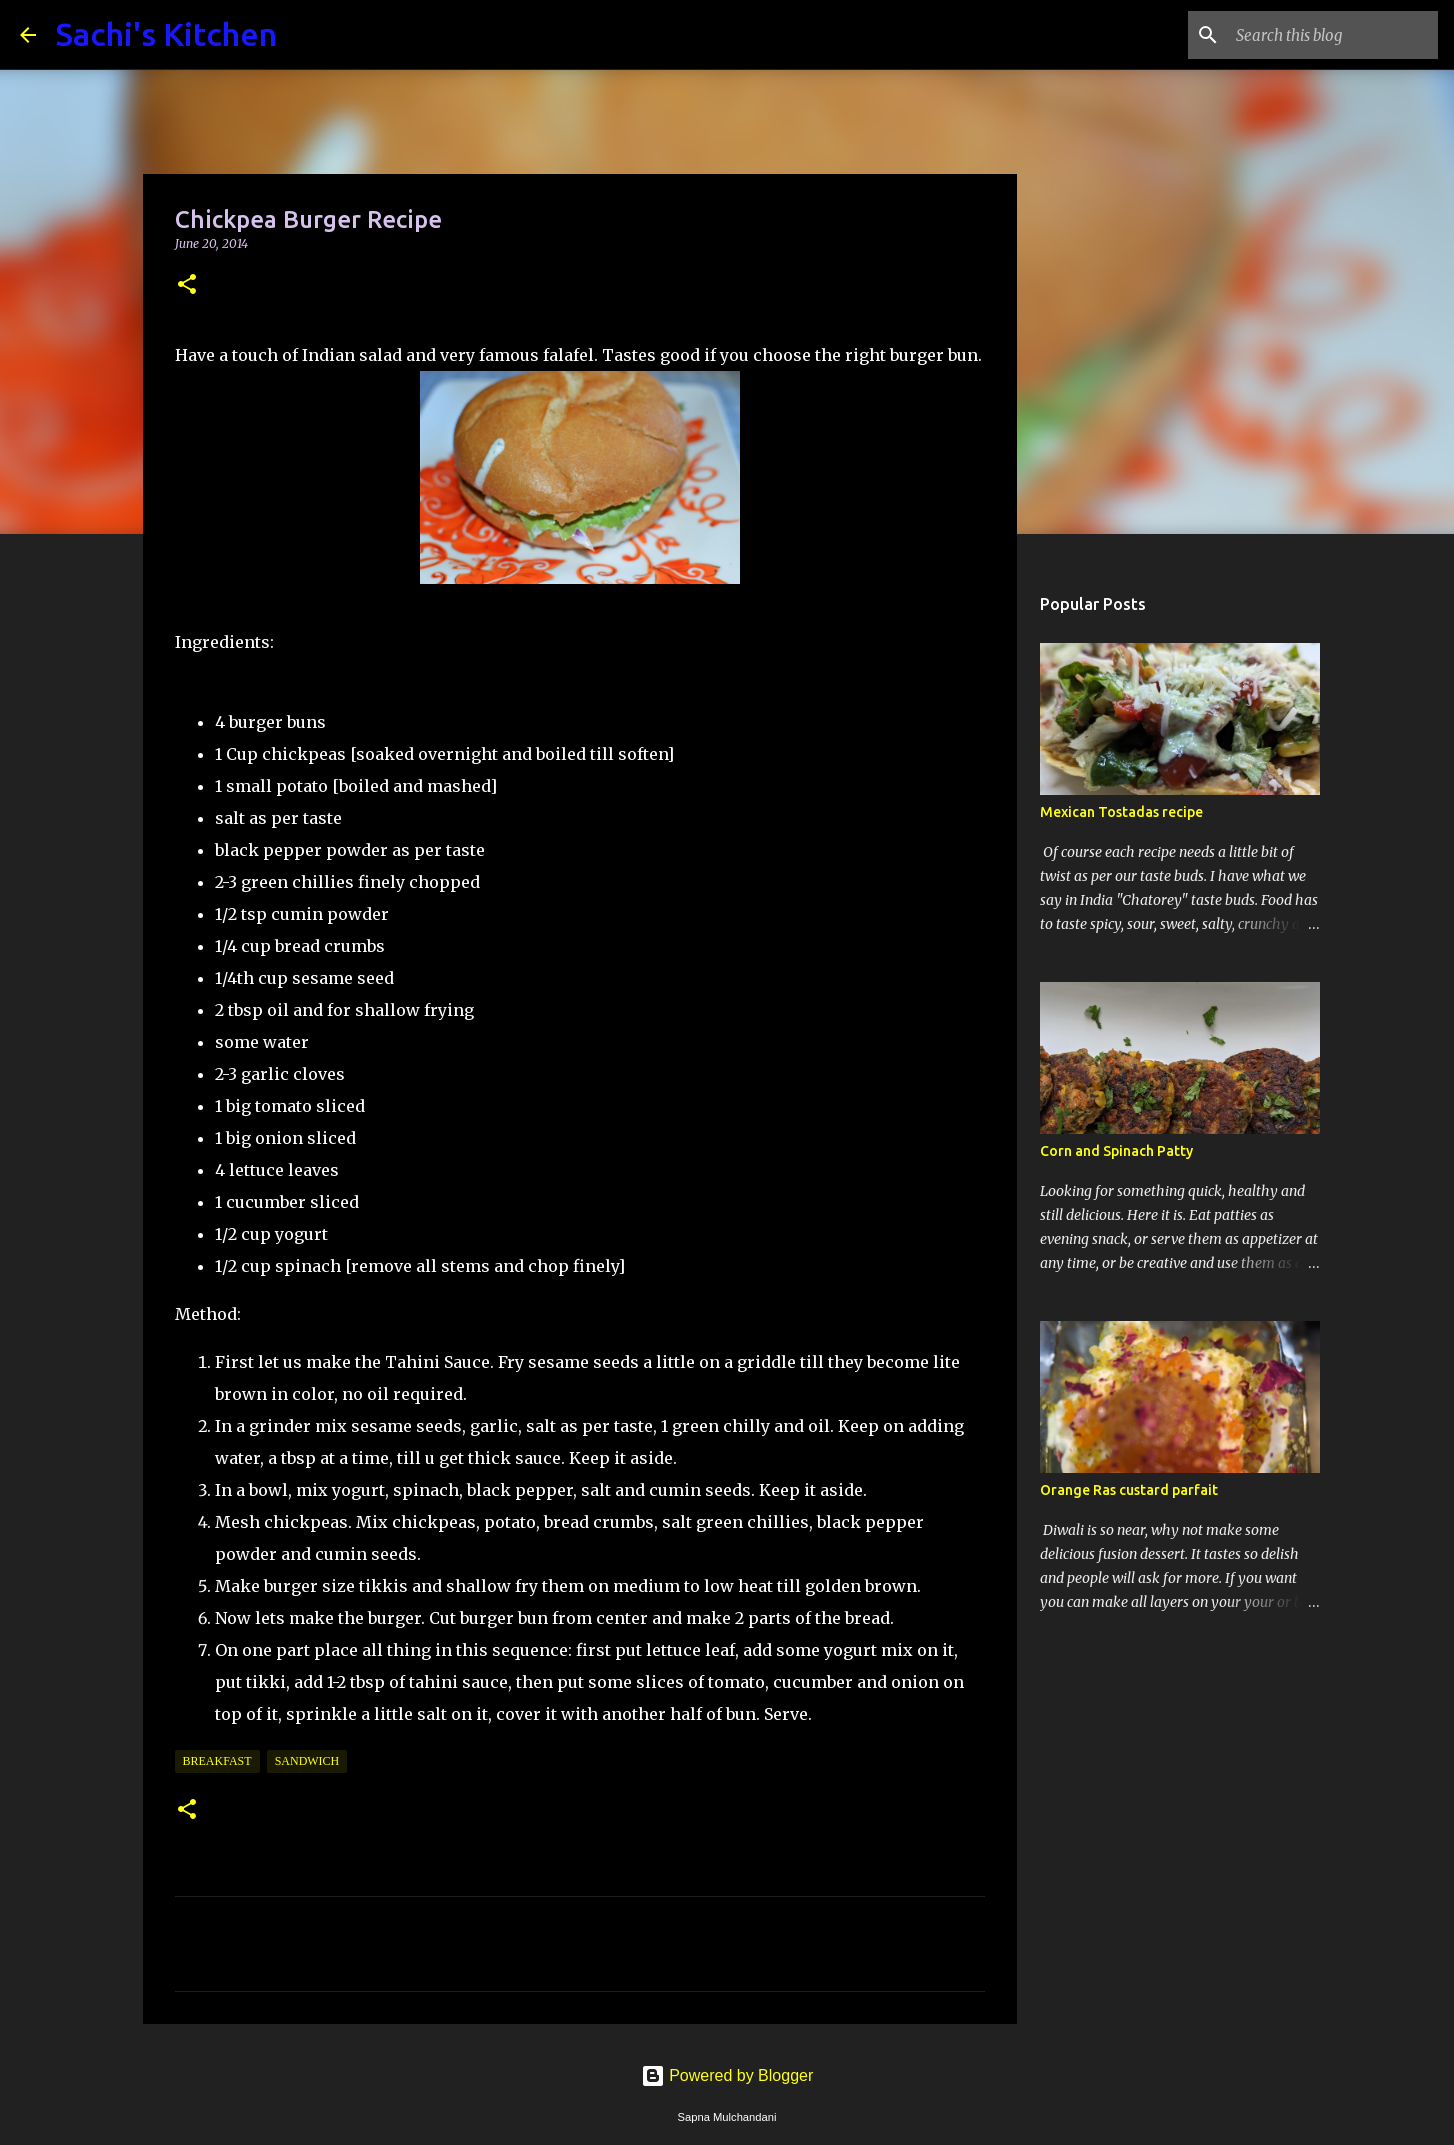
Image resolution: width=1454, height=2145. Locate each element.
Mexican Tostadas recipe (1121, 812)
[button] (187, 285)
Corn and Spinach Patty (1116, 1151)
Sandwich (307, 1761)
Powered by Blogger (727, 2075)
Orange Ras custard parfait (1129, 1490)
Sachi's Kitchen (166, 34)
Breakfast (217, 1761)
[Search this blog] (1333, 35)
